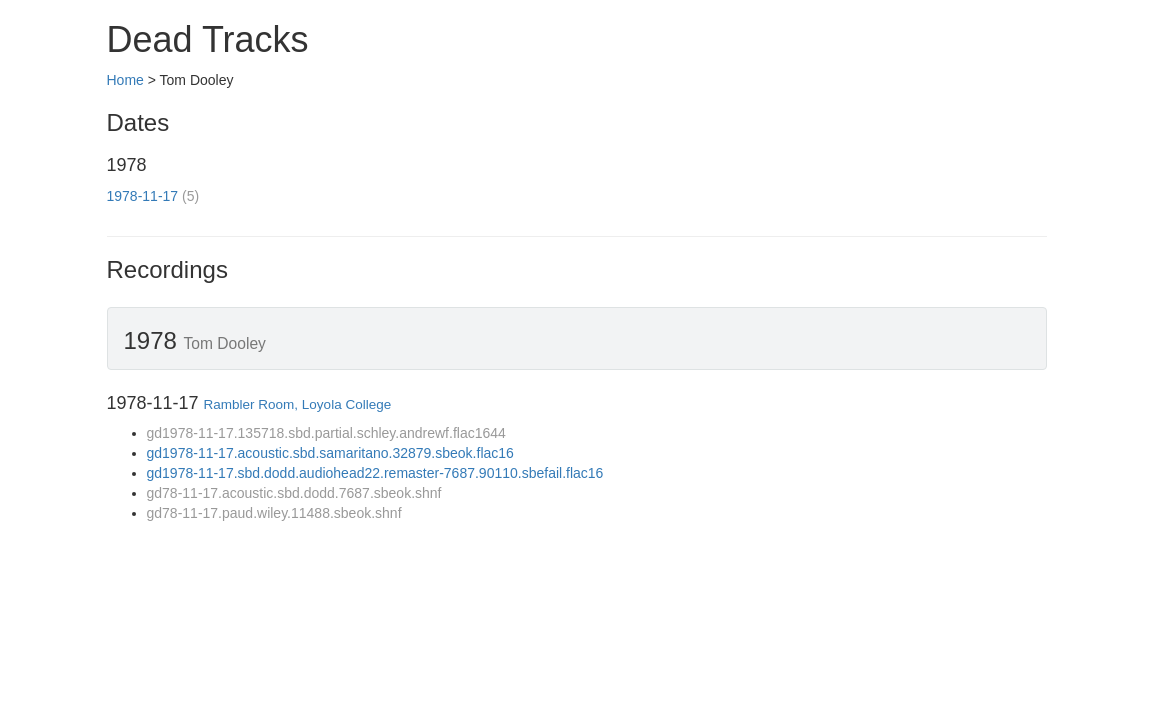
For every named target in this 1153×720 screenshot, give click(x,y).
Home (125, 80)
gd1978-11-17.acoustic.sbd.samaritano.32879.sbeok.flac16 (330, 453)
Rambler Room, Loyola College (298, 404)
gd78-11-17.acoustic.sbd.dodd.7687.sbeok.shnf (294, 493)
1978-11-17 (143, 196)
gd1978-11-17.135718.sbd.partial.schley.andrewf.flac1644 (326, 433)
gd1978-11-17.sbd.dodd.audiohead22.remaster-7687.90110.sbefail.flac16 (375, 473)
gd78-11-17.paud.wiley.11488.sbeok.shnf (274, 513)
